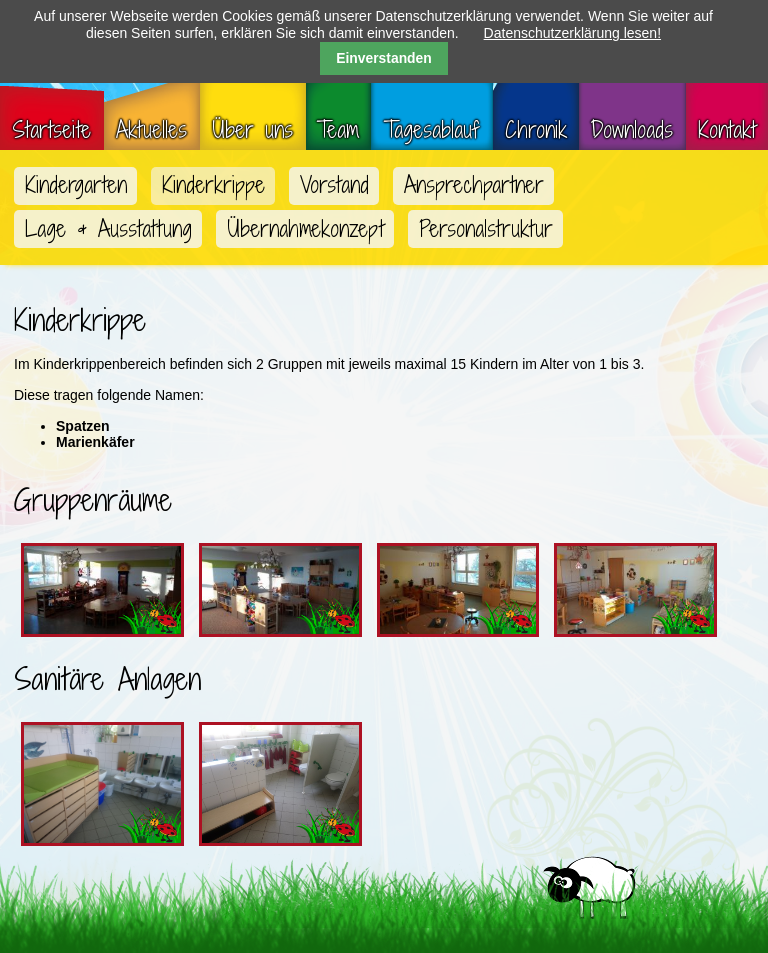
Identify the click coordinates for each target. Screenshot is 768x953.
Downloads (632, 130)
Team (338, 130)
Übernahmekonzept (305, 229)
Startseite (51, 130)
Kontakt (727, 130)
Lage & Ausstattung (108, 229)
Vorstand (334, 185)
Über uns (252, 130)
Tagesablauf (432, 130)
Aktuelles (151, 130)
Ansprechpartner (474, 185)
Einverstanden (384, 58)
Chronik (536, 130)
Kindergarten (76, 185)
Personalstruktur (486, 229)
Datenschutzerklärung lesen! (572, 33)
